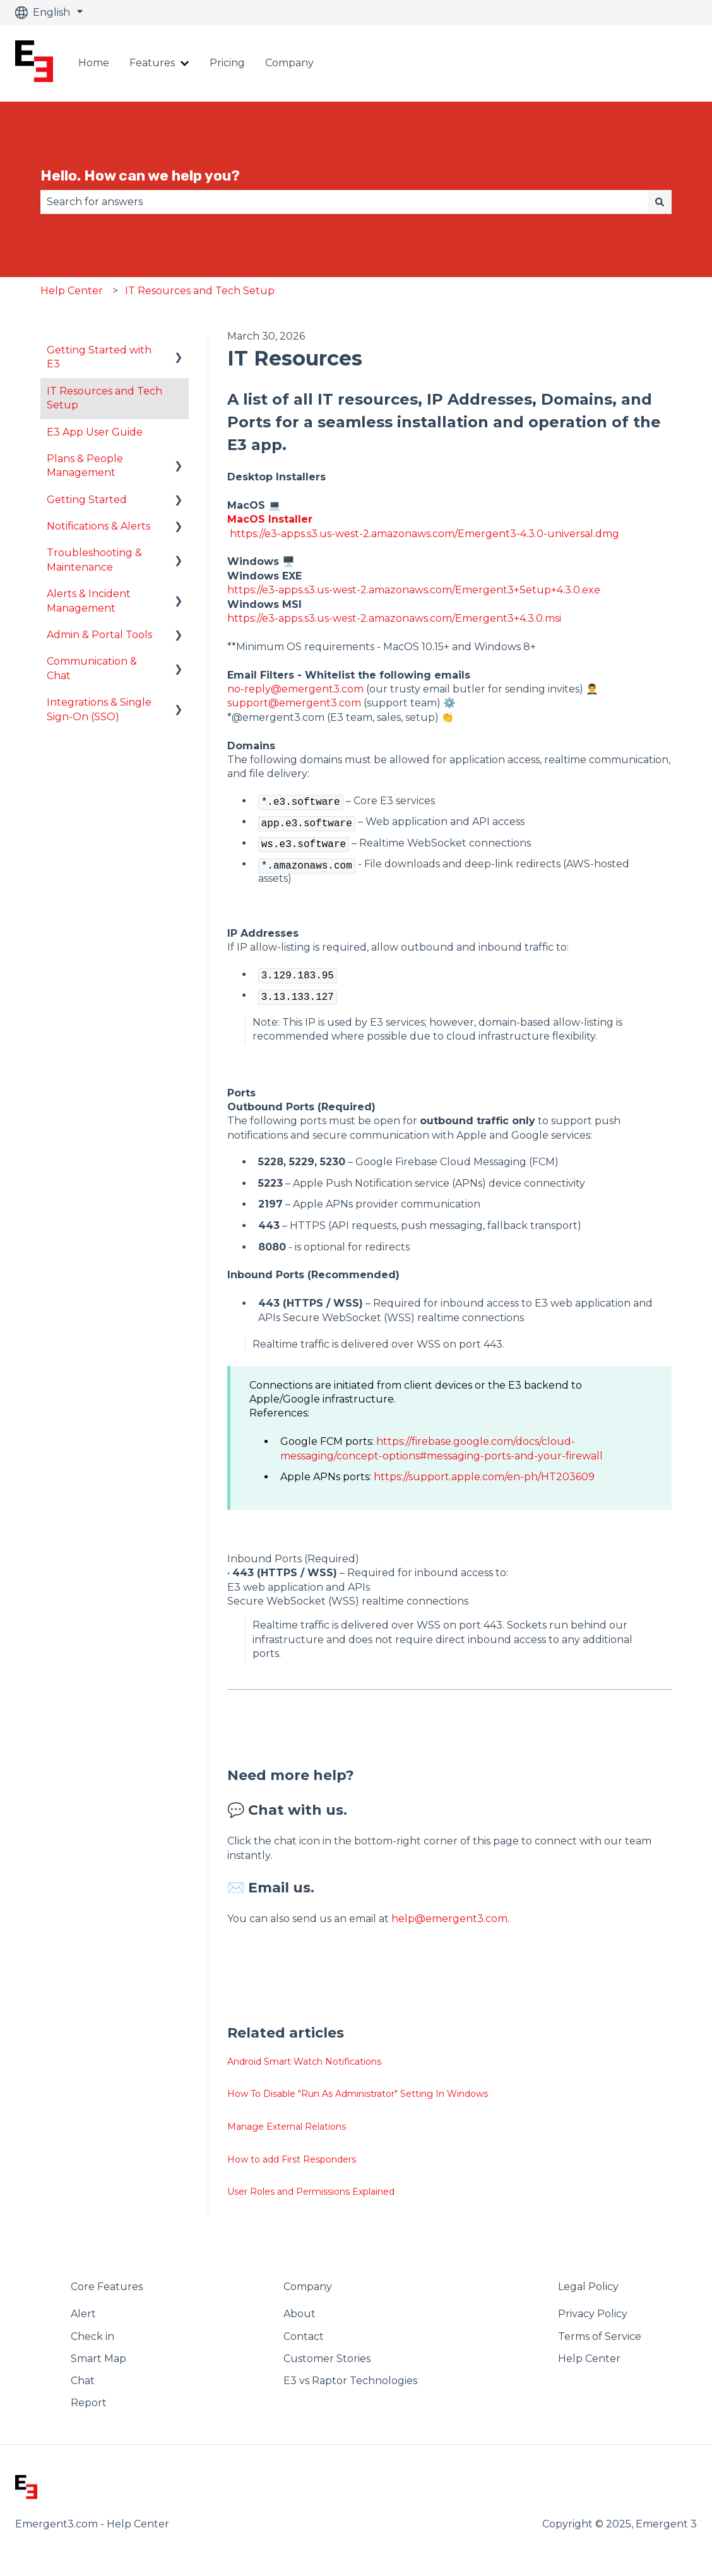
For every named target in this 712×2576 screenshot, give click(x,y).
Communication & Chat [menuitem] (92, 668)
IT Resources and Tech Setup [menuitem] (104, 398)
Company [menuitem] (307, 2287)
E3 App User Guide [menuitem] (95, 432)
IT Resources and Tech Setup (200, 291)
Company (289, 63)
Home (93, 63)
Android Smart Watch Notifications (304, 2061)
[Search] (660, 202)
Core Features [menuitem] (107, 2287)
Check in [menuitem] (92, 2336)
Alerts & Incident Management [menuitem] (89, 601)
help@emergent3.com (449, 1919)
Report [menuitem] (89, 2403)
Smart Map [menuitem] (98, 2359)
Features (152, 63)
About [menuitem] (299, 2314)
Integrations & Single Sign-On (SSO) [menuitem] (99, 709)
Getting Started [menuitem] (87, 500)
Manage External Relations (286, 2126)
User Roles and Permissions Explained (311, 2191)
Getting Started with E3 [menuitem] (99, 357)
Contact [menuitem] (303, 2336)
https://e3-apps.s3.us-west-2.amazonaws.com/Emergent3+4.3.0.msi (394, 618)
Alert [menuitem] (83, 2314)
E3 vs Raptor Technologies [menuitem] (350, 2381)
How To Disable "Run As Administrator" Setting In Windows (357, 2093)
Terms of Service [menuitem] (599, 2336)
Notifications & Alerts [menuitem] (98, 526)
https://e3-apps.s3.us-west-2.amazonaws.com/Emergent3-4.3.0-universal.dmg (424, 534)
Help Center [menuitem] (589, 2359)
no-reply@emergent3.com (295, 689)
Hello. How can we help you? (140, 175)
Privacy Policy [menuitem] (592, 2314)
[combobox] (344, 202)
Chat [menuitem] (83, 2381)
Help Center (71, 291)
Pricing (227, 63)
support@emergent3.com (294, 703)
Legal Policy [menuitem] (588, 2287)
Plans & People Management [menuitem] (85, 465)
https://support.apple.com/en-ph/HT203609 (484, 1477)
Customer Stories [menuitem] (327, 2359)
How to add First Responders (291, 2159)
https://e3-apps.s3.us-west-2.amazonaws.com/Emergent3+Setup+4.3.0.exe (413, 590)
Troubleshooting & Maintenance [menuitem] (94, 560)
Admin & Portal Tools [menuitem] (99, 635)
